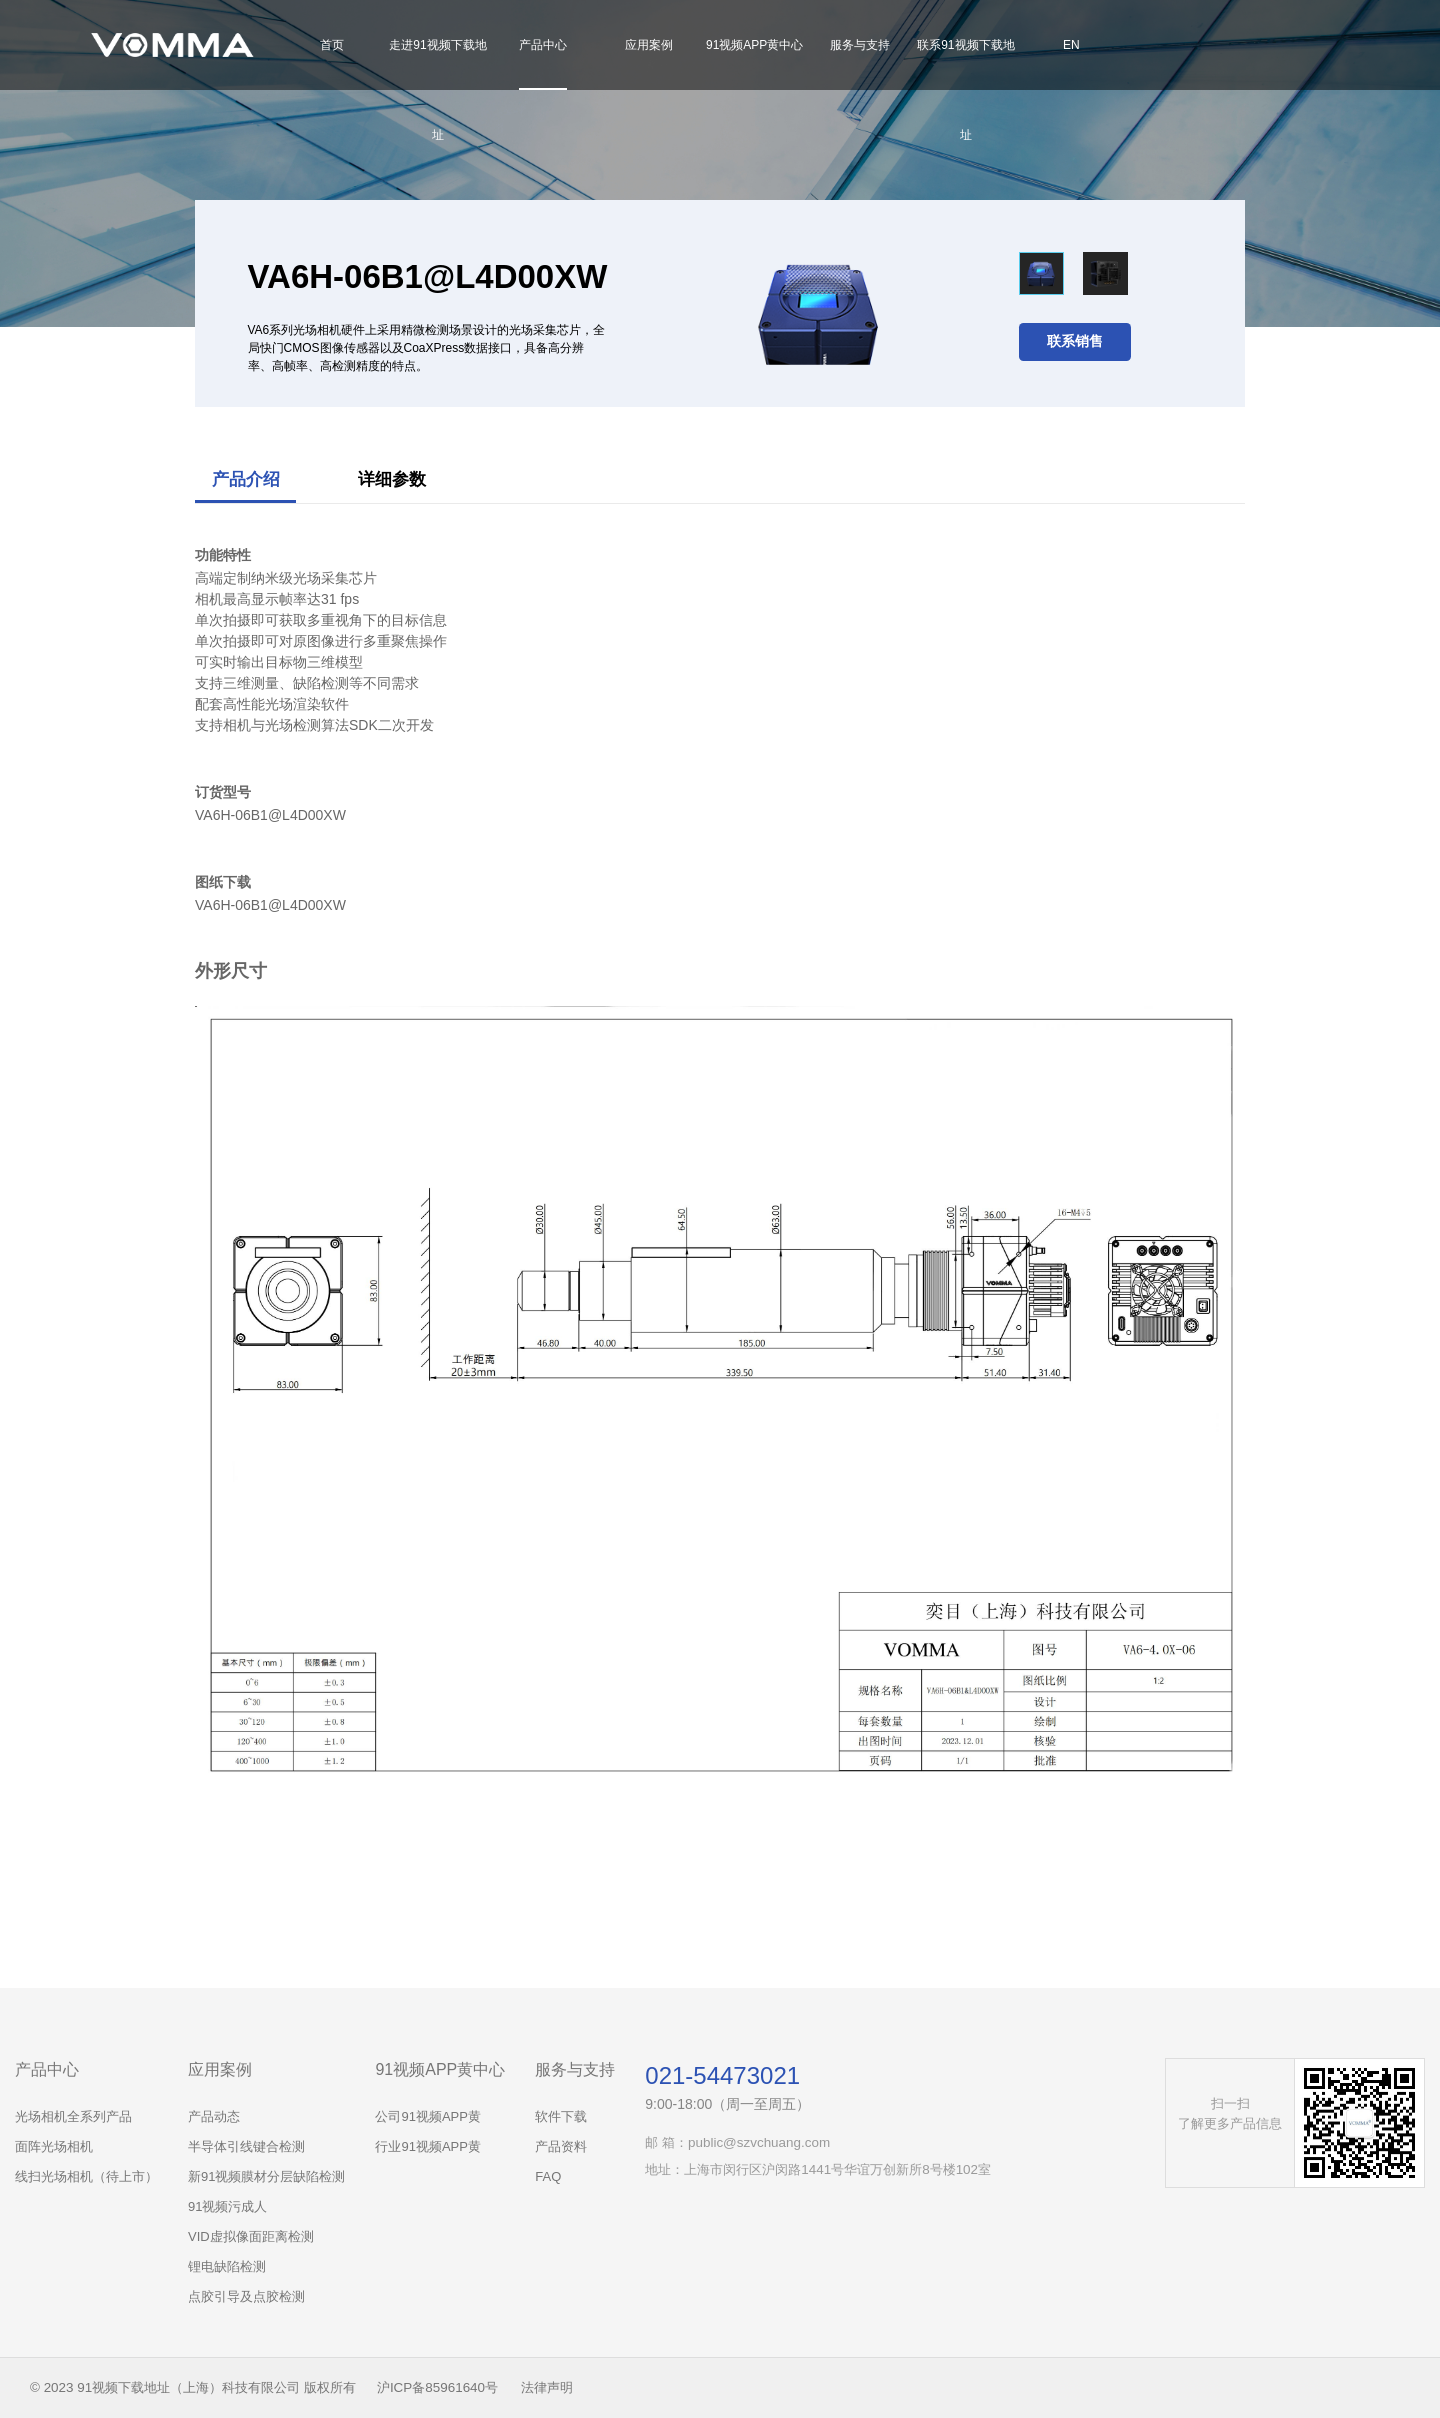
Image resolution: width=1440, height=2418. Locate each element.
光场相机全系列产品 (73, 2116)
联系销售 (1075, 341)
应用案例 (649, 45)
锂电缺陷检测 (227, 2266)
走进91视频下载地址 (437, 90)
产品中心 (543, 45)
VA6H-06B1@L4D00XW (270, 905)
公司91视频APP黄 (427, 2116)
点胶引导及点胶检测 (246, 2296)
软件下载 (561, 2116)
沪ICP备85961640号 (437, 2387)
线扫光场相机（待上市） (86, 2176)
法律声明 (547, 2387)
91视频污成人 (227, 2206)
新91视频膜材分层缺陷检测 (266, 2176)
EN (1071, 45)
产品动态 (214, 2116)
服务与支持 (860, 45)
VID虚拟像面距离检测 (251, 2236)
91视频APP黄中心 (754, 45)
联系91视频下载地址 (965, 90)
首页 (332, 45)
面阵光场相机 (54, 2146)
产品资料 (561, 2146)
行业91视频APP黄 (427, 2146)
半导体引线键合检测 (246, 2146)
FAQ (548, 2176)
